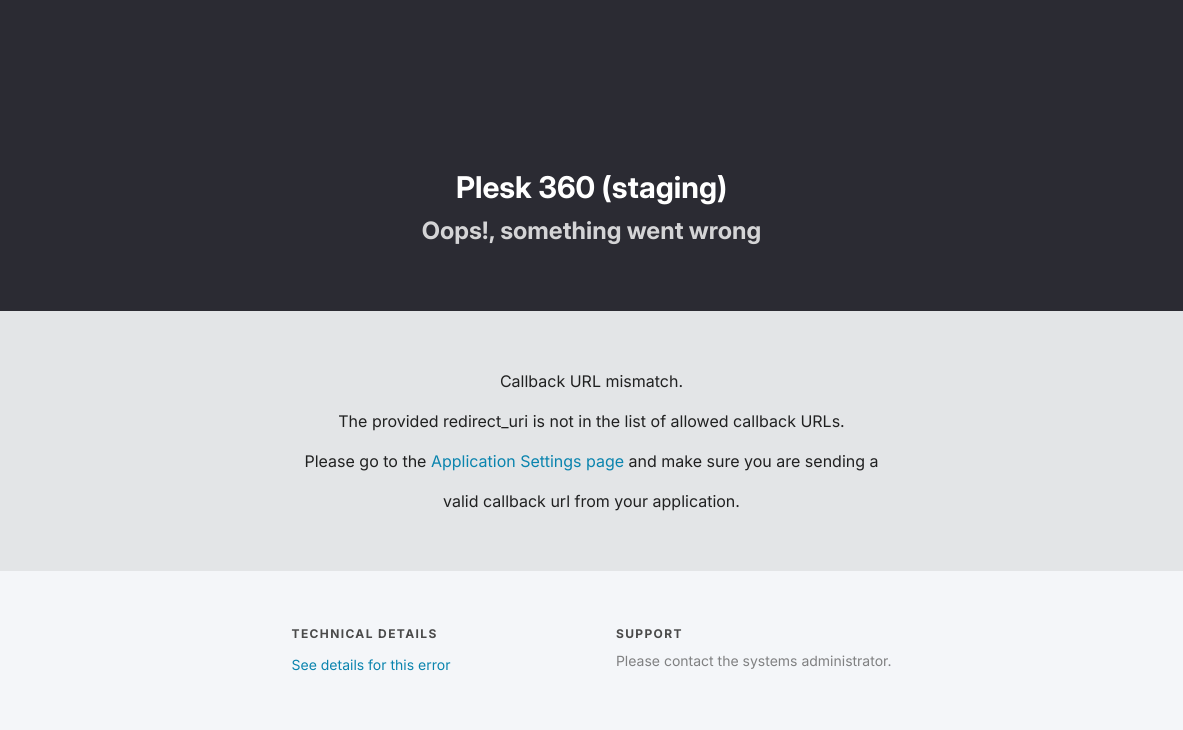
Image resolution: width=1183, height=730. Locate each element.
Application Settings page (527, 461)
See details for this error (371, 665)
